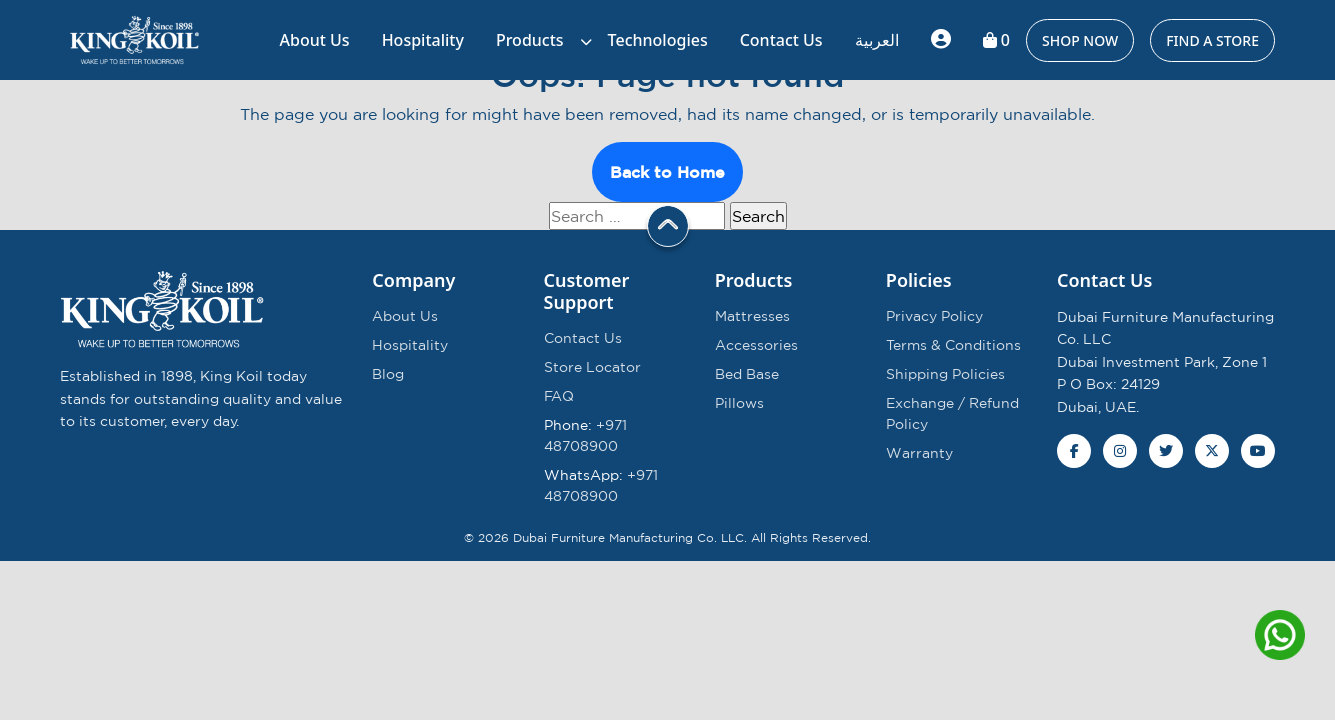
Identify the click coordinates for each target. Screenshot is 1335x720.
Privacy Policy (934, 316)
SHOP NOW (1080, 40)
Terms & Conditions (953, 345)
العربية (877, 40)
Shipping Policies (945, 374)
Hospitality (423, 40)
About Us (315, 40)
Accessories (756, 345)
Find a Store (1212, 40)
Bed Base (747, 374)
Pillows (739, 403)
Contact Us (781, 40)
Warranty (919, 453)
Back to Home (667, 172)
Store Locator (592, 367)
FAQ (559, 396)
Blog (388, 374)
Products (530, 40)
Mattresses (752, 316)
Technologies (658, 40)
